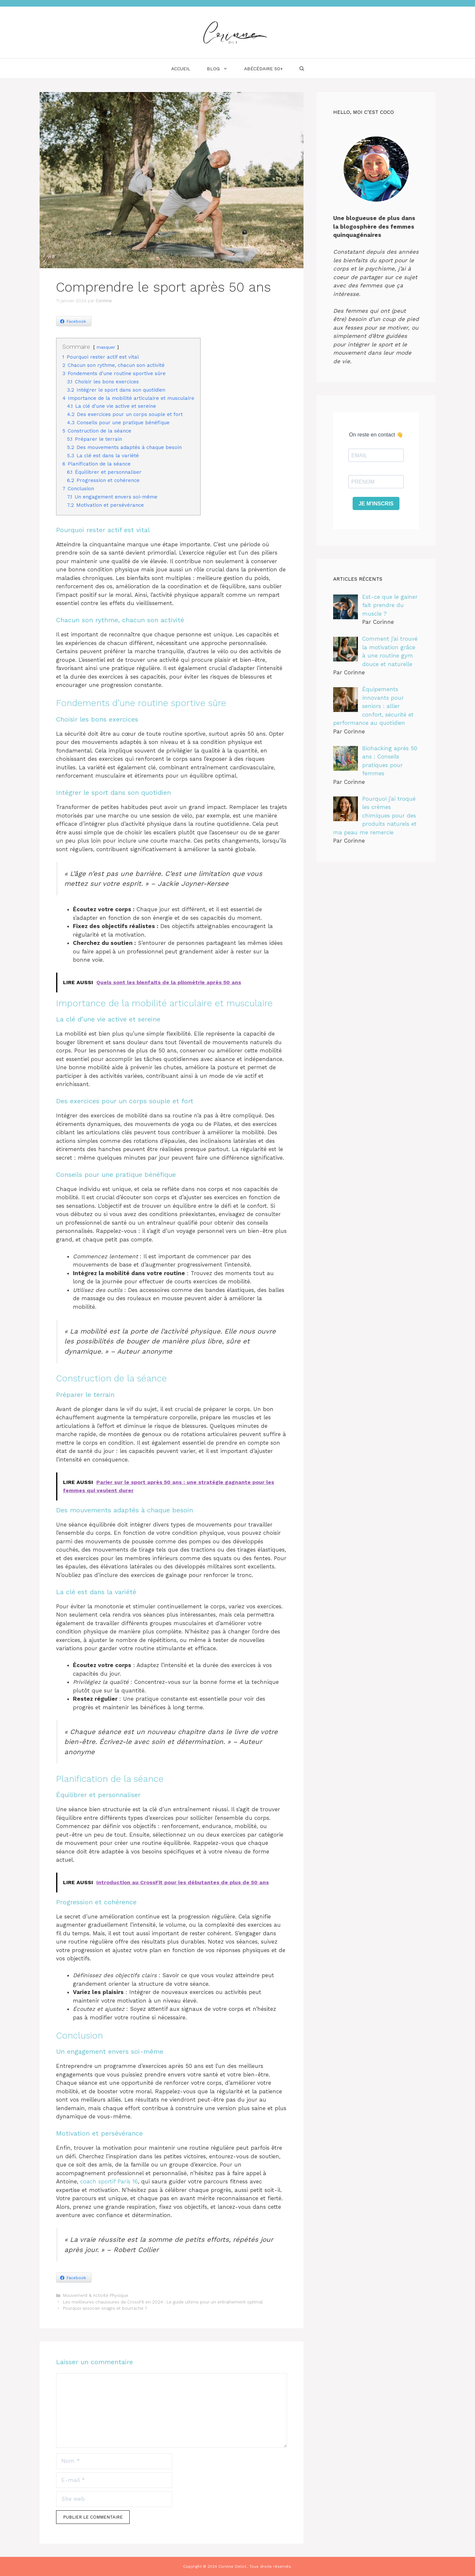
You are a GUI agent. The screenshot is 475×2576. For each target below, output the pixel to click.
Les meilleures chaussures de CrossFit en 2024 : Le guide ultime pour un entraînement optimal (163, 2302)
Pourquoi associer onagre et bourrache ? (105, 2308)
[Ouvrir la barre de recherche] (301, 69)
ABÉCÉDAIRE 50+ (263, 68)
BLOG (221, 69)
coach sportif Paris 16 (109, 2181)
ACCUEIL (180, 68)
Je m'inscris (376, 503)
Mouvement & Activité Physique (95, 2295)
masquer (106, 347)
